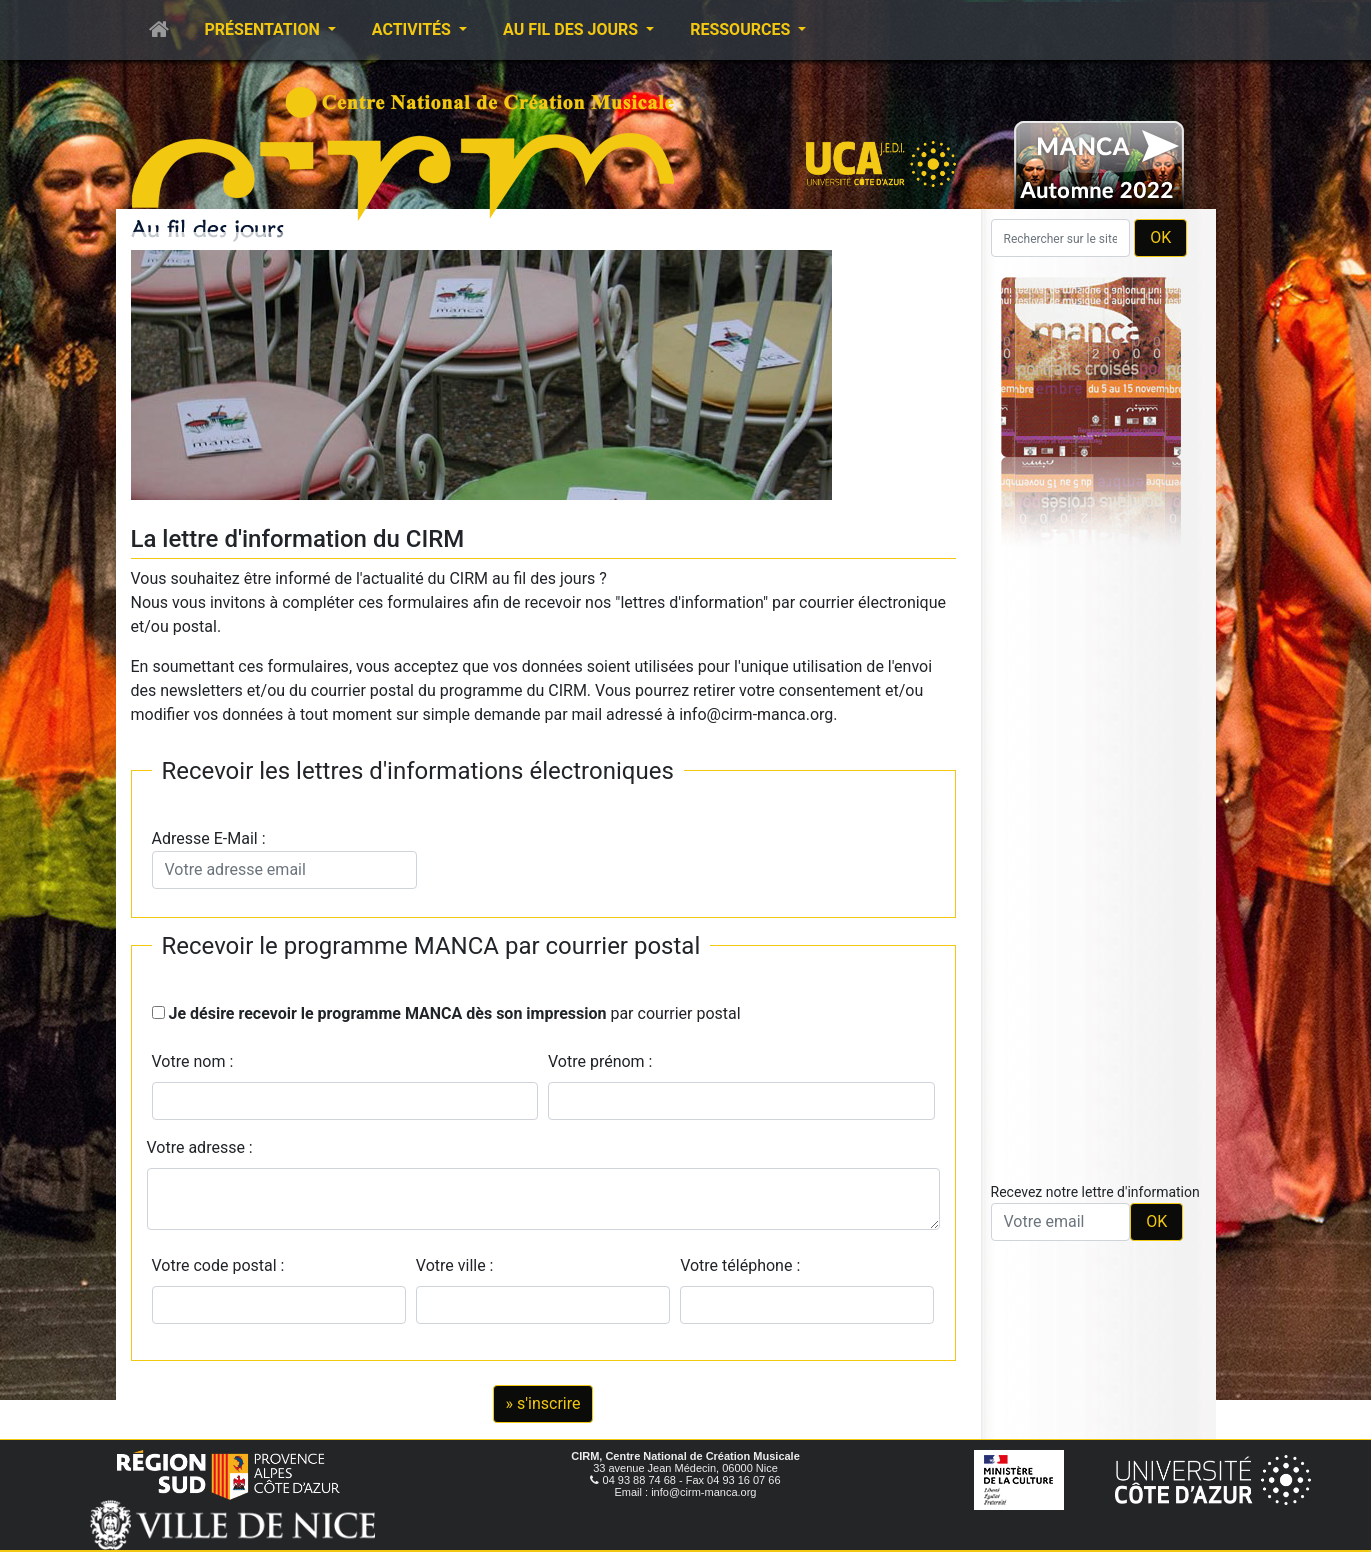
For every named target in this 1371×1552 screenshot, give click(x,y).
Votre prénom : (600, 1061)
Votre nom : (193, 1061)
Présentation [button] (264, 29)
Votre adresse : (200, 1147)
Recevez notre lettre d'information (1095, 1192)
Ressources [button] (742, 29)
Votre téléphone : (744, 1265)
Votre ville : (459, 1265)
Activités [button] (413, 29)
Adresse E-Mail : (284, 859)
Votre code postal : (222, 1265)
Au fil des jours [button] (572, 29)
